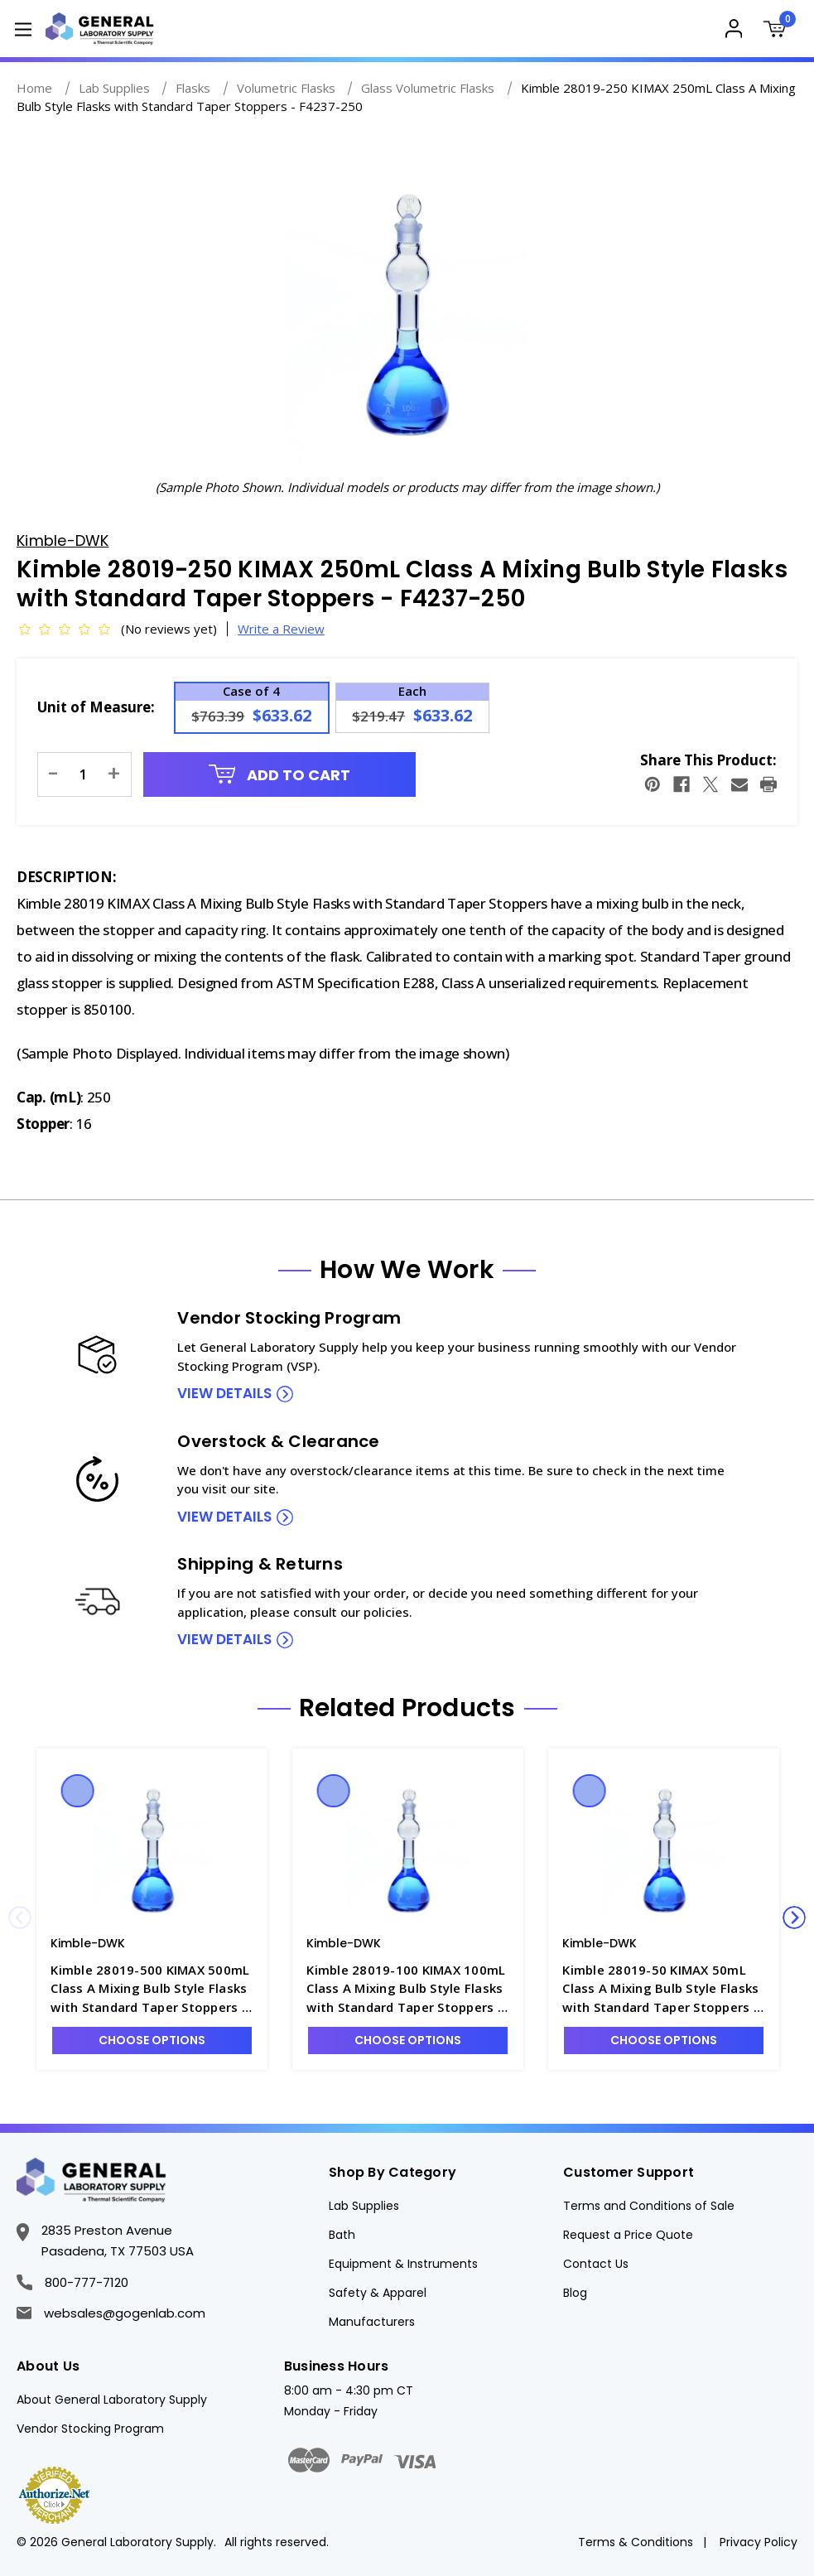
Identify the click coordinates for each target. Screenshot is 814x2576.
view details (224, 1393)
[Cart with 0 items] (778, 31)
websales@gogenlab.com (111, 2313)
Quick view (77, 1790)
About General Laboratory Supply (112, 2399)
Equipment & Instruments (403, 2263)
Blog (575, 2292)
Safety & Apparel (377, 2292)
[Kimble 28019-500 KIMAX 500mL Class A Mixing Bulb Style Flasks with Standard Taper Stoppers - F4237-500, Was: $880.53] (152, 1845)
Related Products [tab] (407, 1708)
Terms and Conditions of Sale (649, 2205)
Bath (342, 2234)
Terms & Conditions (635, 2542)
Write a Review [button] (281, 628)
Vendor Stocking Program (90, 2428)
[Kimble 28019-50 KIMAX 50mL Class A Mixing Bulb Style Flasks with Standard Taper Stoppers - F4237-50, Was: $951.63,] (663, 1845)
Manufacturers (372, 2321)
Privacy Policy (758, 2542)
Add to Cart (280, 775)
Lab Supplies (364, 2205)
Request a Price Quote (628, 2234)
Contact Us (596, 2263)
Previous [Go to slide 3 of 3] (19, 1917)
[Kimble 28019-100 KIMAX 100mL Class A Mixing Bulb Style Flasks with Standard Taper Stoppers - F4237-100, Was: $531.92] (407, 1845)
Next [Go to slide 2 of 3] (794, 1917)
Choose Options (152, 2040)
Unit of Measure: (96, 706)
